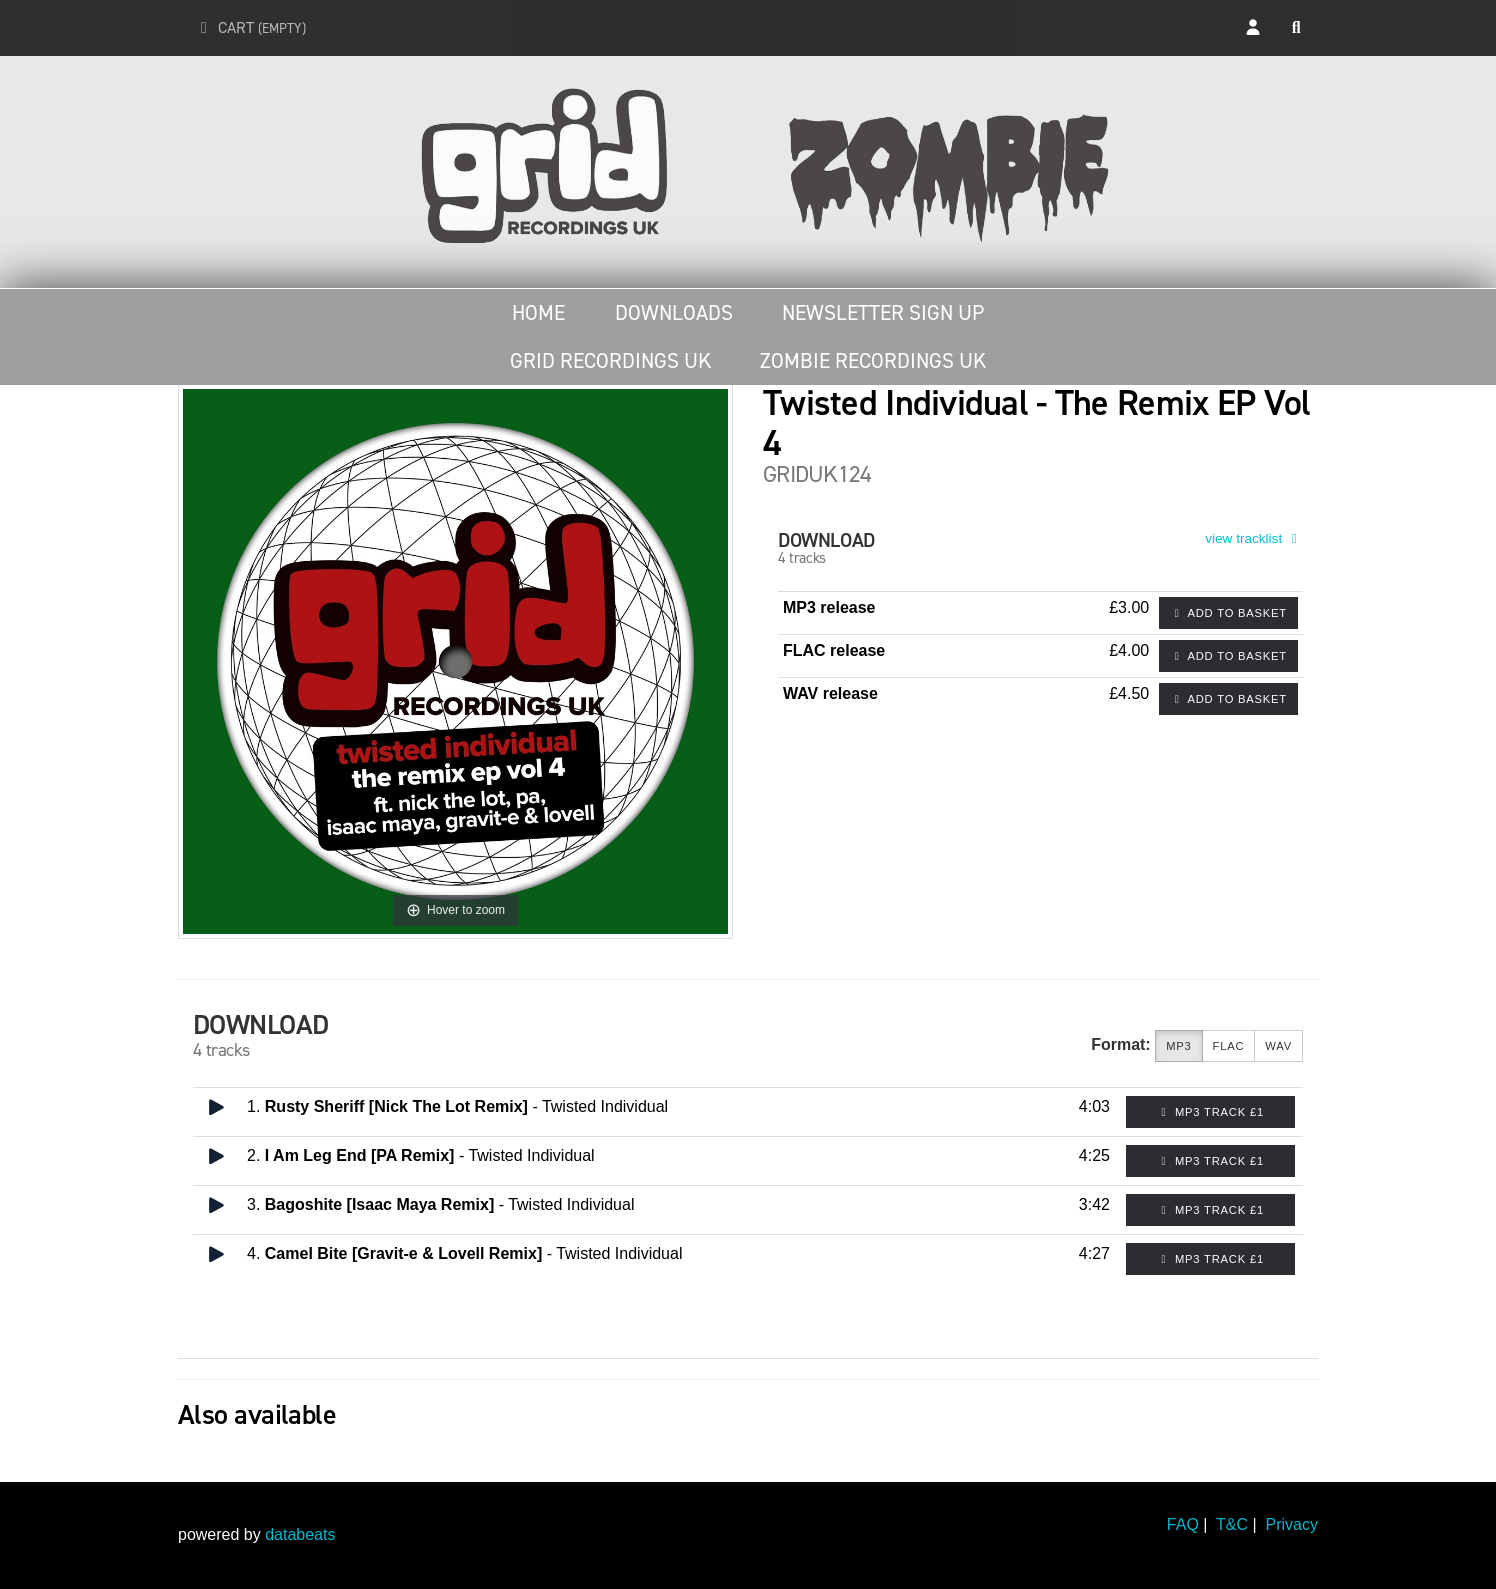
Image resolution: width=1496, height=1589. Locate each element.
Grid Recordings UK (610, 361)
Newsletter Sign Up (883, 313)
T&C (1232, 1524)
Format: (1121, 1044)
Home (538, 313)
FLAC (1229, 1046)
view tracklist (1254, 538)
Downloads (674, 313)
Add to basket (1228, 613)
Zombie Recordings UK (873, 361)
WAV (1278, 1046)
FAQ (1183, 1524)
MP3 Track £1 (1210, 1112)
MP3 (1178, 1046)
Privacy (1292, 1524)
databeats (300, 1534)
